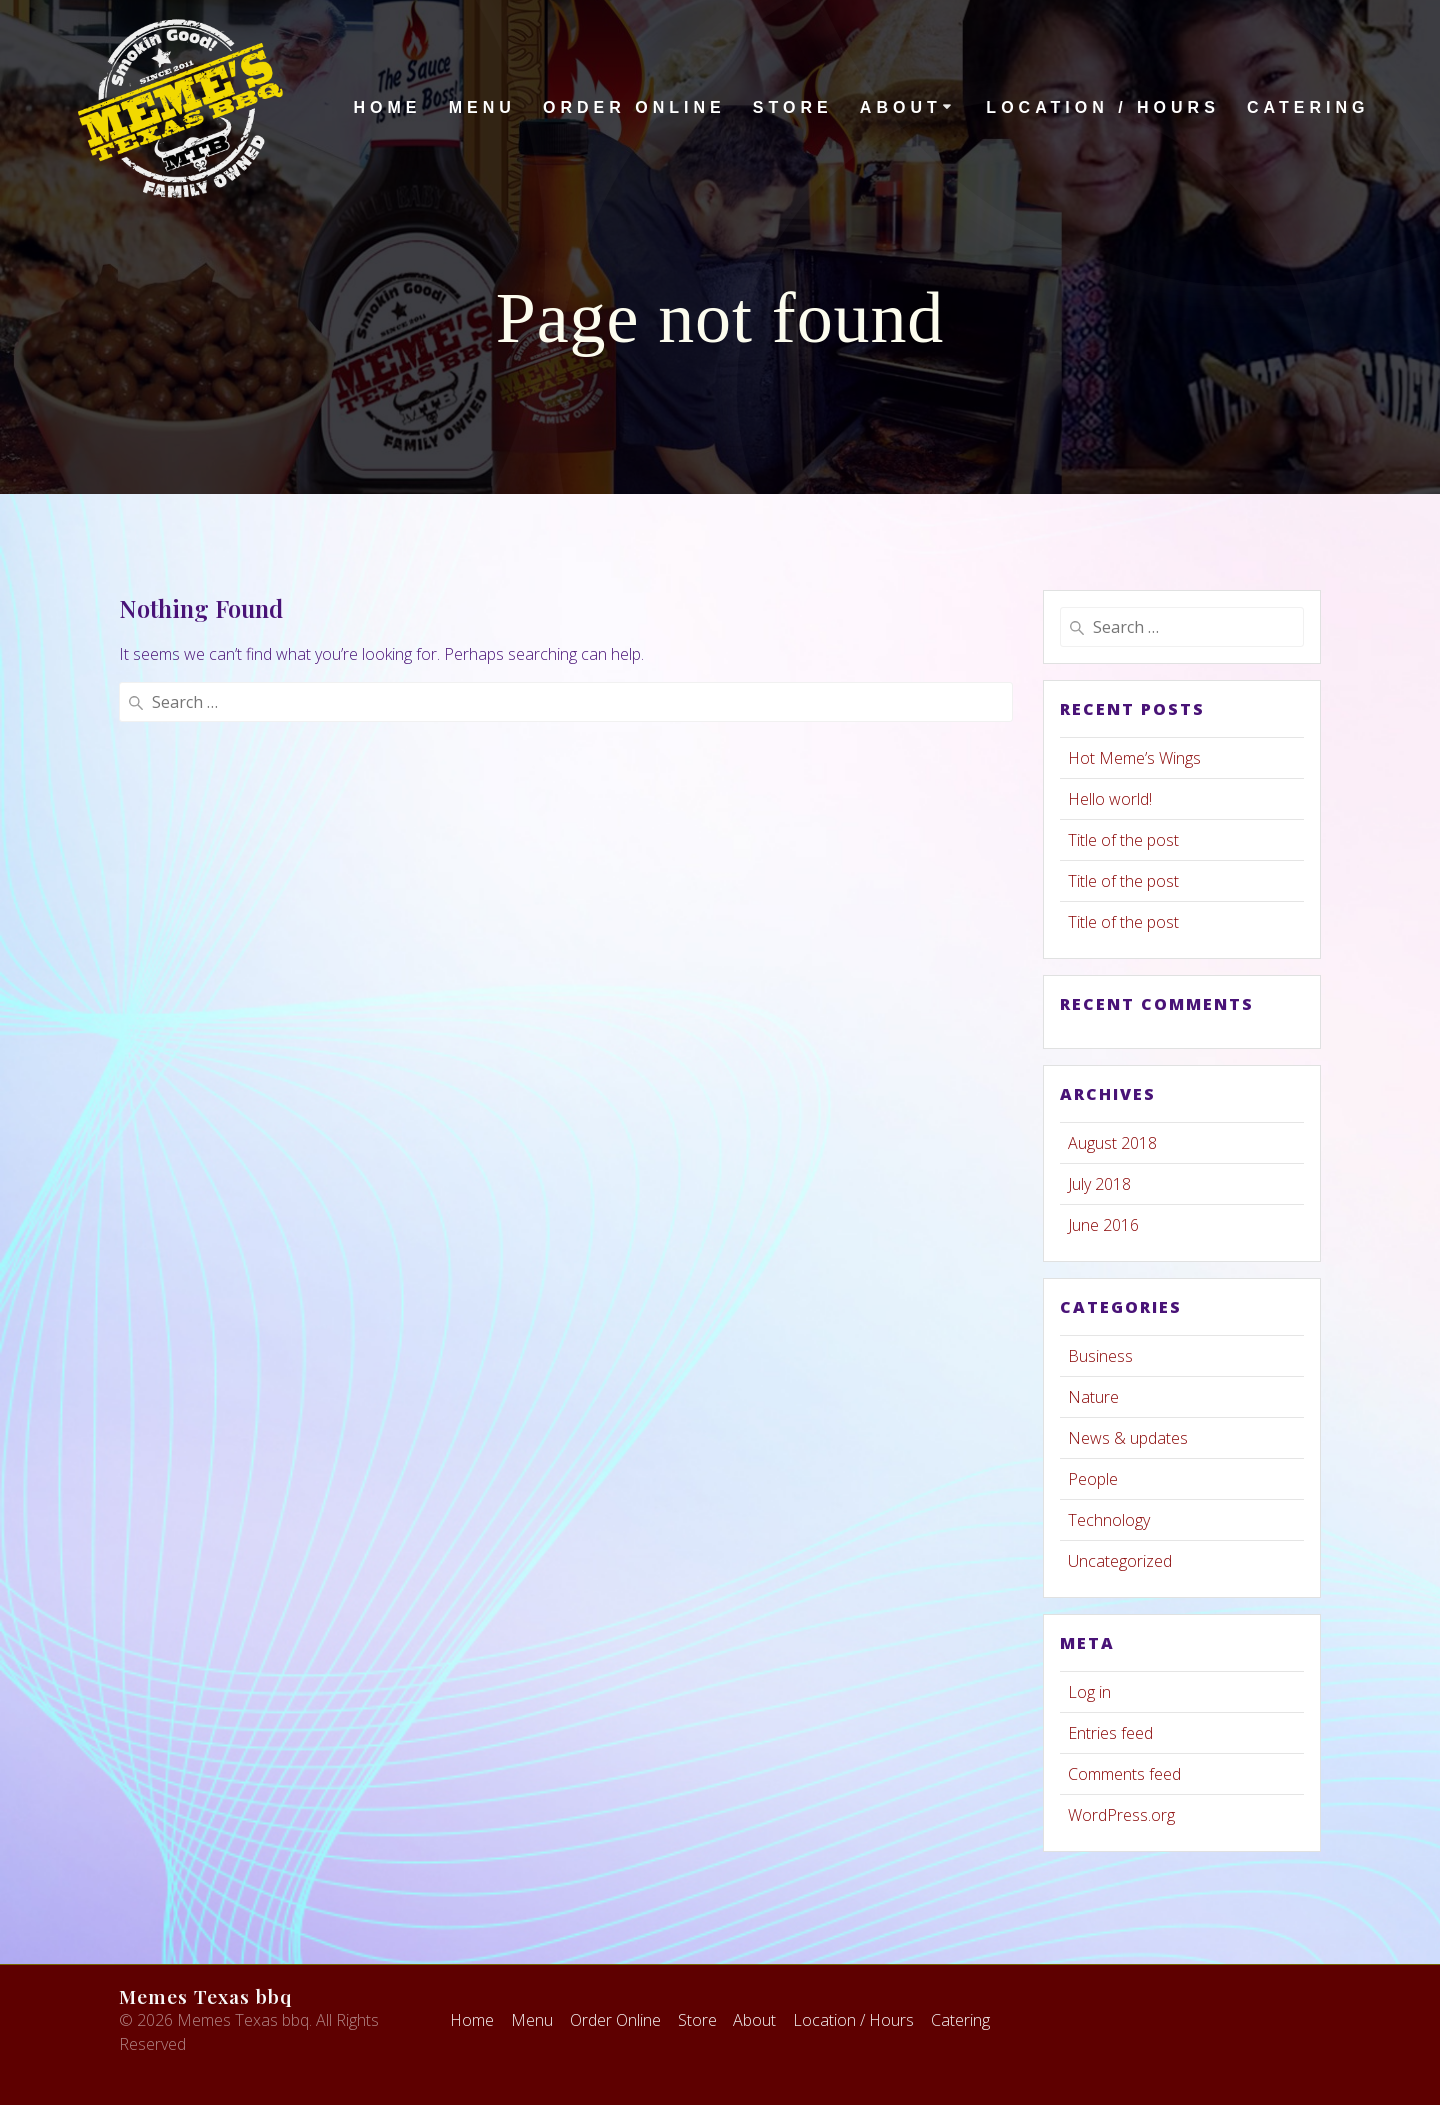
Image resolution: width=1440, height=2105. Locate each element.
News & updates (1128, 1438)
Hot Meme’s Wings (1134, 758)
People (1093, 1479)
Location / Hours (1102, 108)
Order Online (634, 108)
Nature (1093, 1397)
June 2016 (1103, 1225)
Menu (482, 108)
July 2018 (1099, 1184)
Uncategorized (1120, 1561)
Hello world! (1110, 799)
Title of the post (1123, 840)
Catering (1308, 108)
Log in (1089, 1692)
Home (387, 108)
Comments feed (1124, 1774)
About (901, 108)
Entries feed (1110, 1733)
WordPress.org (1121, 1815)
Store (793, 108)
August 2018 (1112, 1143)
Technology (1109, 1520)
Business (1100, 1356)
